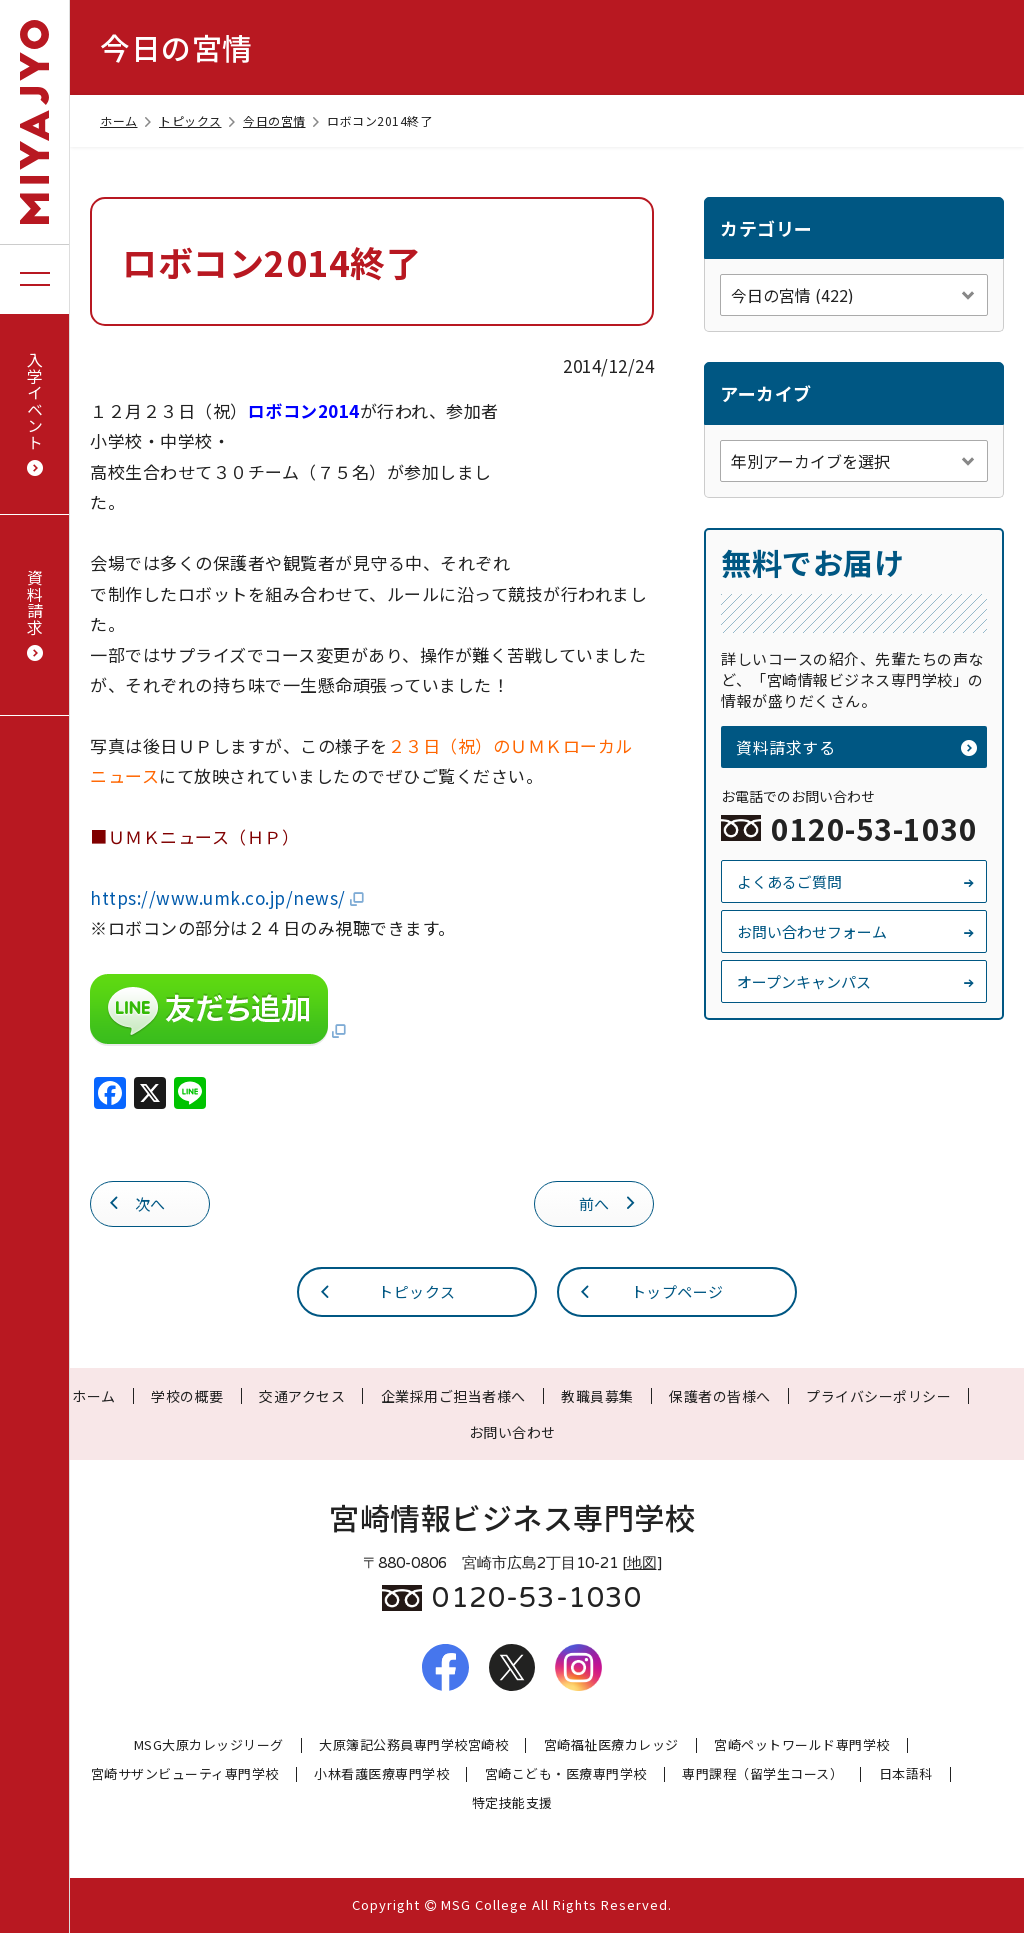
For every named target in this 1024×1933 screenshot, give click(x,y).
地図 (642, 1563)
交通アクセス (302, 1396)
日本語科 (906, 1774)
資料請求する (856, 747)
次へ (136, 1202)
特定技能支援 (512, 1803)
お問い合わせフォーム (856, 931)
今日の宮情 (283, 120)
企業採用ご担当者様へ (453, 1396)
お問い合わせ (512, 1432)
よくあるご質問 (856, 881)
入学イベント (35, 414)
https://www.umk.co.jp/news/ (228, 897)
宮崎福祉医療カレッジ (611, 1745)
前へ (609, 1202)
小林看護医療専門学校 (381, 1774)
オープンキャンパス (856, 981)
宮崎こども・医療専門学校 (566, 1774)
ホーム (127, 120)
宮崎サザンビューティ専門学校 (185, 1774)
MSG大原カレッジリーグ (209, 1745)
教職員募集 (597, 1396)
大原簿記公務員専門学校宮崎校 (413, 1745)
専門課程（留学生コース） (762, 1774)
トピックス (199, 120)
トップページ (650, 1291)
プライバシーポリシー (878, 1396)
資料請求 (35, 615)
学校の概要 (187, 1396)
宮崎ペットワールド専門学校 (802, 1745)
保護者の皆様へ (720, 1396)
